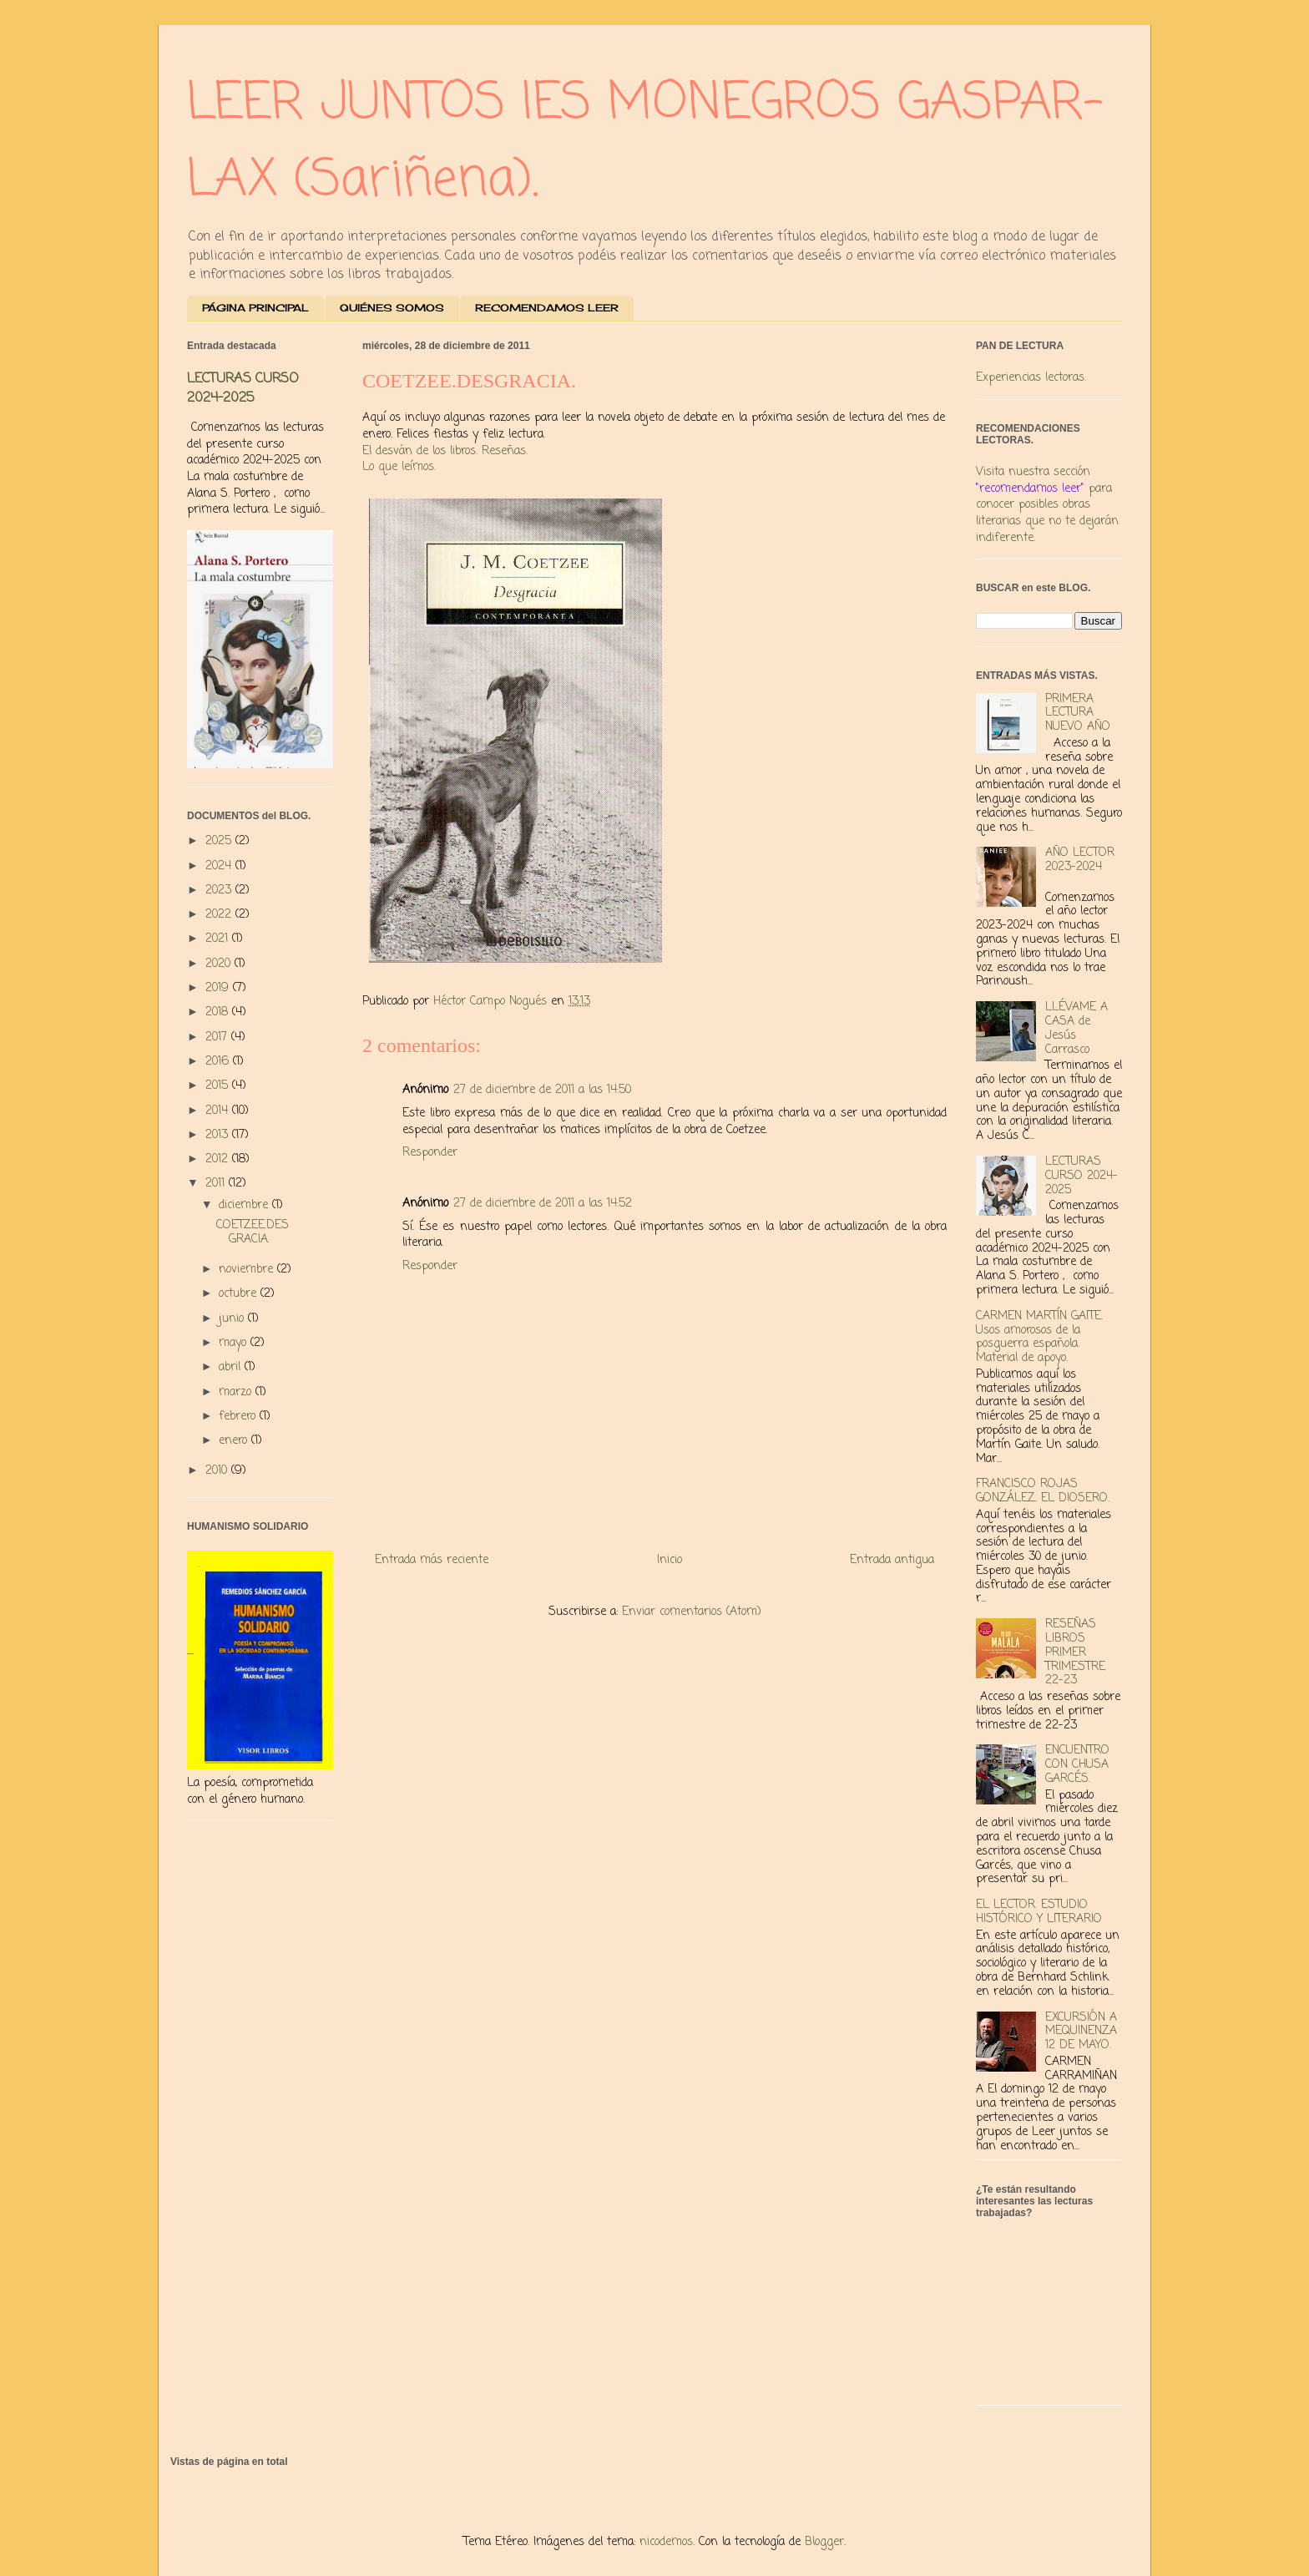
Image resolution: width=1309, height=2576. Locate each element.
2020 (220, 964)
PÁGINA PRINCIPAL (255, 307)
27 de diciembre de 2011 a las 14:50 (542, 1090)
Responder (429, 1152)
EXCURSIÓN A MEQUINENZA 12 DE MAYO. (1081, 2032)
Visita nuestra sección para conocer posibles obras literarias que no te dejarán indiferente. (1047, 504)
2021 (218, 939)
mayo (234, 1343)
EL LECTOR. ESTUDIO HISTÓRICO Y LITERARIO (1039, 1912)
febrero (239, 1416)
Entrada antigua (892, 1560)
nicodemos (666, 2542)
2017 (218, 1037)
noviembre (248, 1269)
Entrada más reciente (431, 1560)
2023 (220, 890)
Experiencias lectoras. (1031, 378)
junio (233, 1319)
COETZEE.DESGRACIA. (252, 1232)
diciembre (245, 1205)
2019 (219, 988)
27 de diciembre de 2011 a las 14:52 (542, 1203)
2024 (220, 866)
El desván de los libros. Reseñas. (445, 451)
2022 (220, 915)
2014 (218, 1111)
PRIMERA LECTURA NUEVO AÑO (1077, 713)
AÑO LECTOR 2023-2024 (1079, 860)
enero (235, 1441)
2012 (218, 1159)
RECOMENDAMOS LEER (547, 307)
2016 (219, 1061)
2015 (218, 1086)
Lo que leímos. (399, 467)
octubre (239, 1294)
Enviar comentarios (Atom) (691, 1612)
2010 (218, 1471)
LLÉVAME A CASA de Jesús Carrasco (1076, 1028)
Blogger (824, 2542)
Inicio (669, 1560)
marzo (237, 1392)
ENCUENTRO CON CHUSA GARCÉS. (1077, 1765)
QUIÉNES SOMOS (392, 307)
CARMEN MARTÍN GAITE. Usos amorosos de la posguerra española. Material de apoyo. (1039, 1337)
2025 (220, 841)
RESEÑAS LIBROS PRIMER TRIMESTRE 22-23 (1075, 1652)
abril (232, 1367)
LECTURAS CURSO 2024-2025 (243, 388)
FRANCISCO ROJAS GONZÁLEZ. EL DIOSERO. (1042, 1491)
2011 (217, 1183)
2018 (218, 1012)
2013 (218, 1135)
